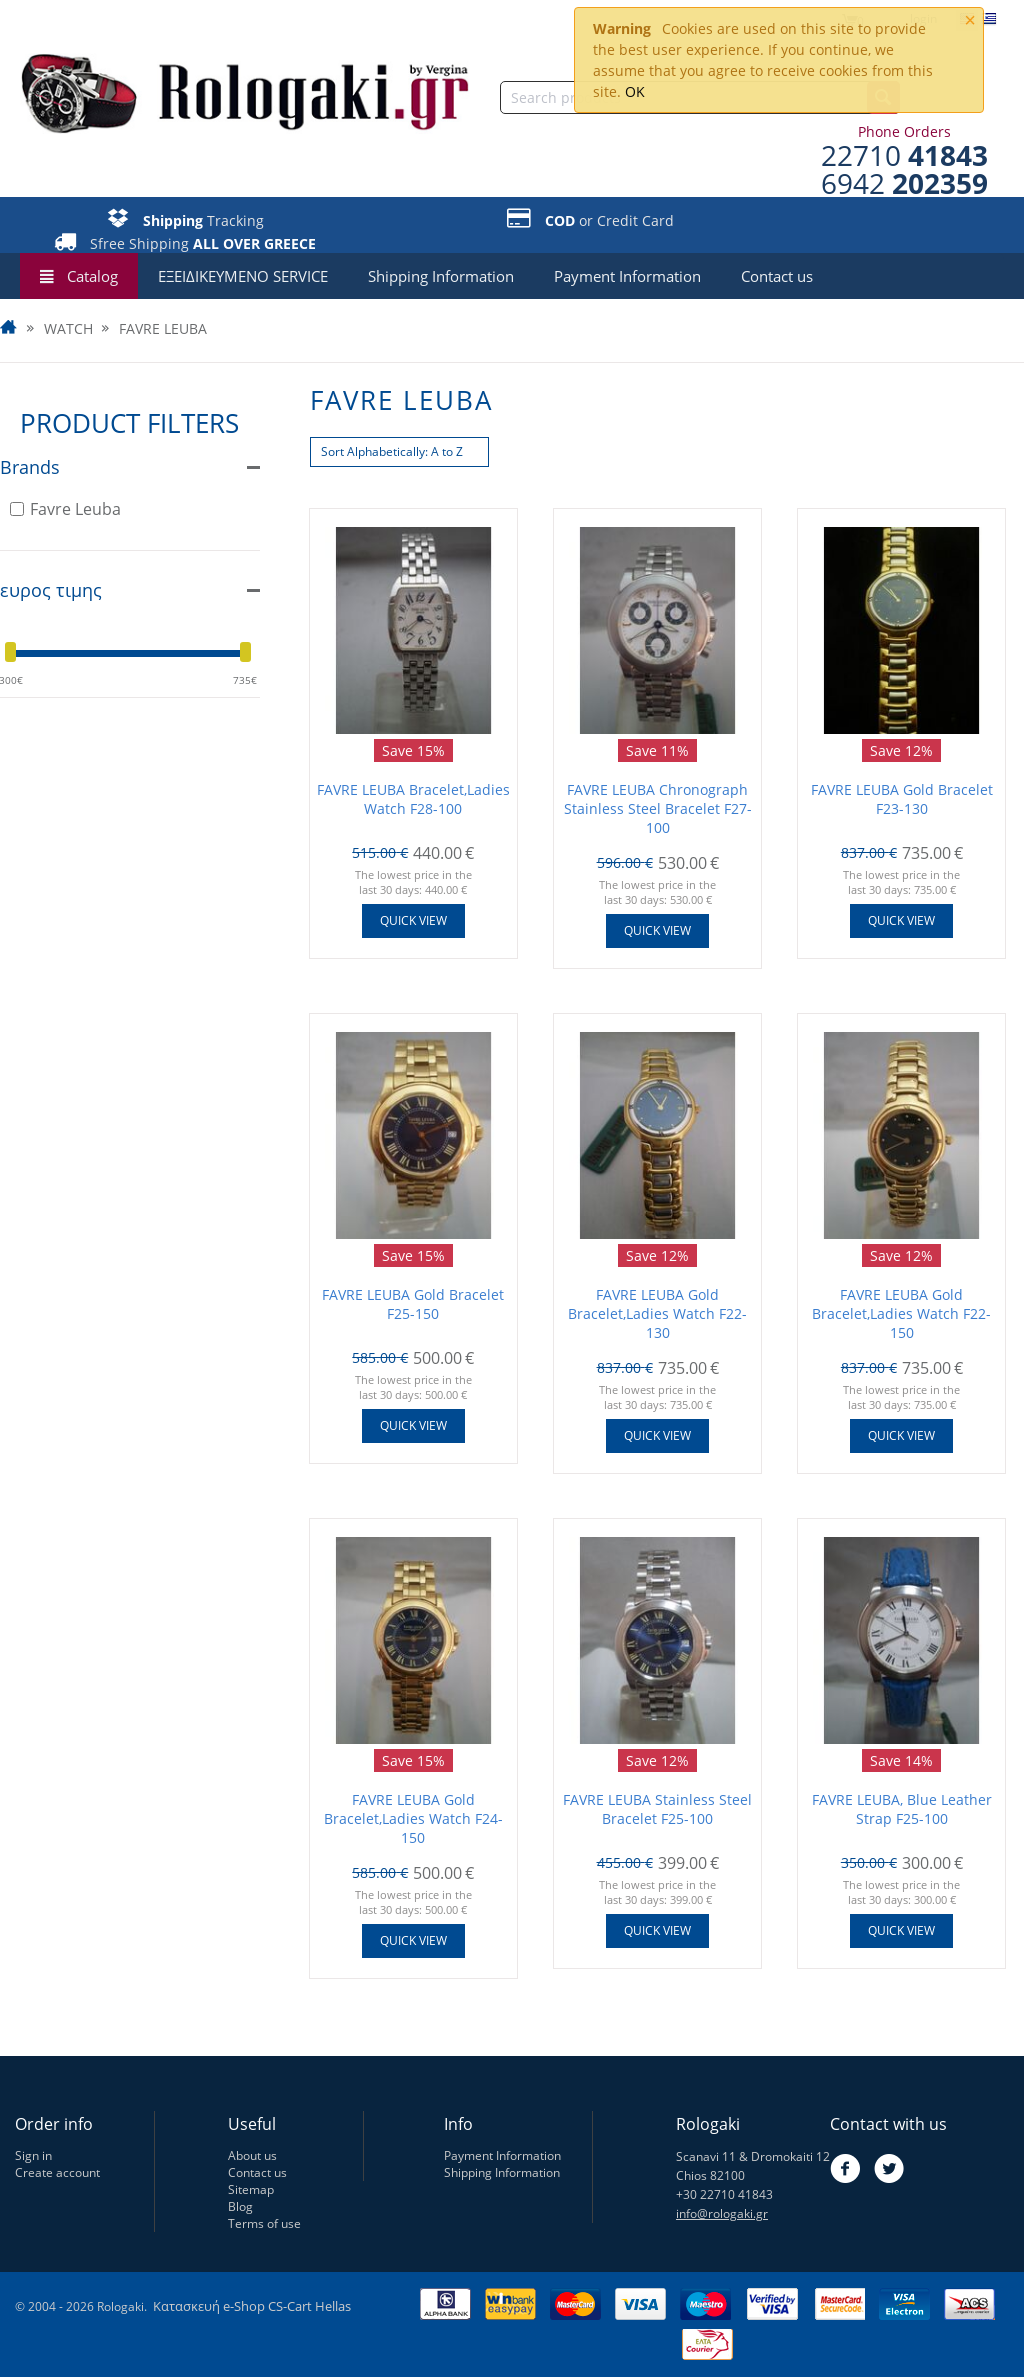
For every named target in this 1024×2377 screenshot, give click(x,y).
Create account (57, 2172)
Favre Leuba (65, 509)
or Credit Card (609, 220)
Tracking (203, 220)
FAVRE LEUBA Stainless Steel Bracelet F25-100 (657, 1809)
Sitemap (251, 2189)
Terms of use (264, 2223)
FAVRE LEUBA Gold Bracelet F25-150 (413, 1304)
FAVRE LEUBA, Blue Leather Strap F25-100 (902, 1809)
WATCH (68, 329)
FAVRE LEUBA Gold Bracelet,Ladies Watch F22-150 (901, 1313)
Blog (240, 2206)
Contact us (777, 276)
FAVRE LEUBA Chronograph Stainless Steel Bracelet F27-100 (658, 808)
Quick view (413, 920)
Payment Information (627, 276)
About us (252, 2155)
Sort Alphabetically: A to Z (392, 451)
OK (635, 91)
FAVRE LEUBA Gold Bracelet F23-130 (902, 799)
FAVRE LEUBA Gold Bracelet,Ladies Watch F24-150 (413, 1818)
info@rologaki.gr (722, 2213)
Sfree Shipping (203, 243)
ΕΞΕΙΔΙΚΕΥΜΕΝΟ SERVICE (243, 276)
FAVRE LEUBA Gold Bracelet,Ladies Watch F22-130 (657, 1313)
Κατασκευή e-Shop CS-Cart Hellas (252, 2306)
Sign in (33, 2155)
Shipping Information (441, 276)
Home (10, 329)
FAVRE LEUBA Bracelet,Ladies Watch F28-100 (413, 799)
